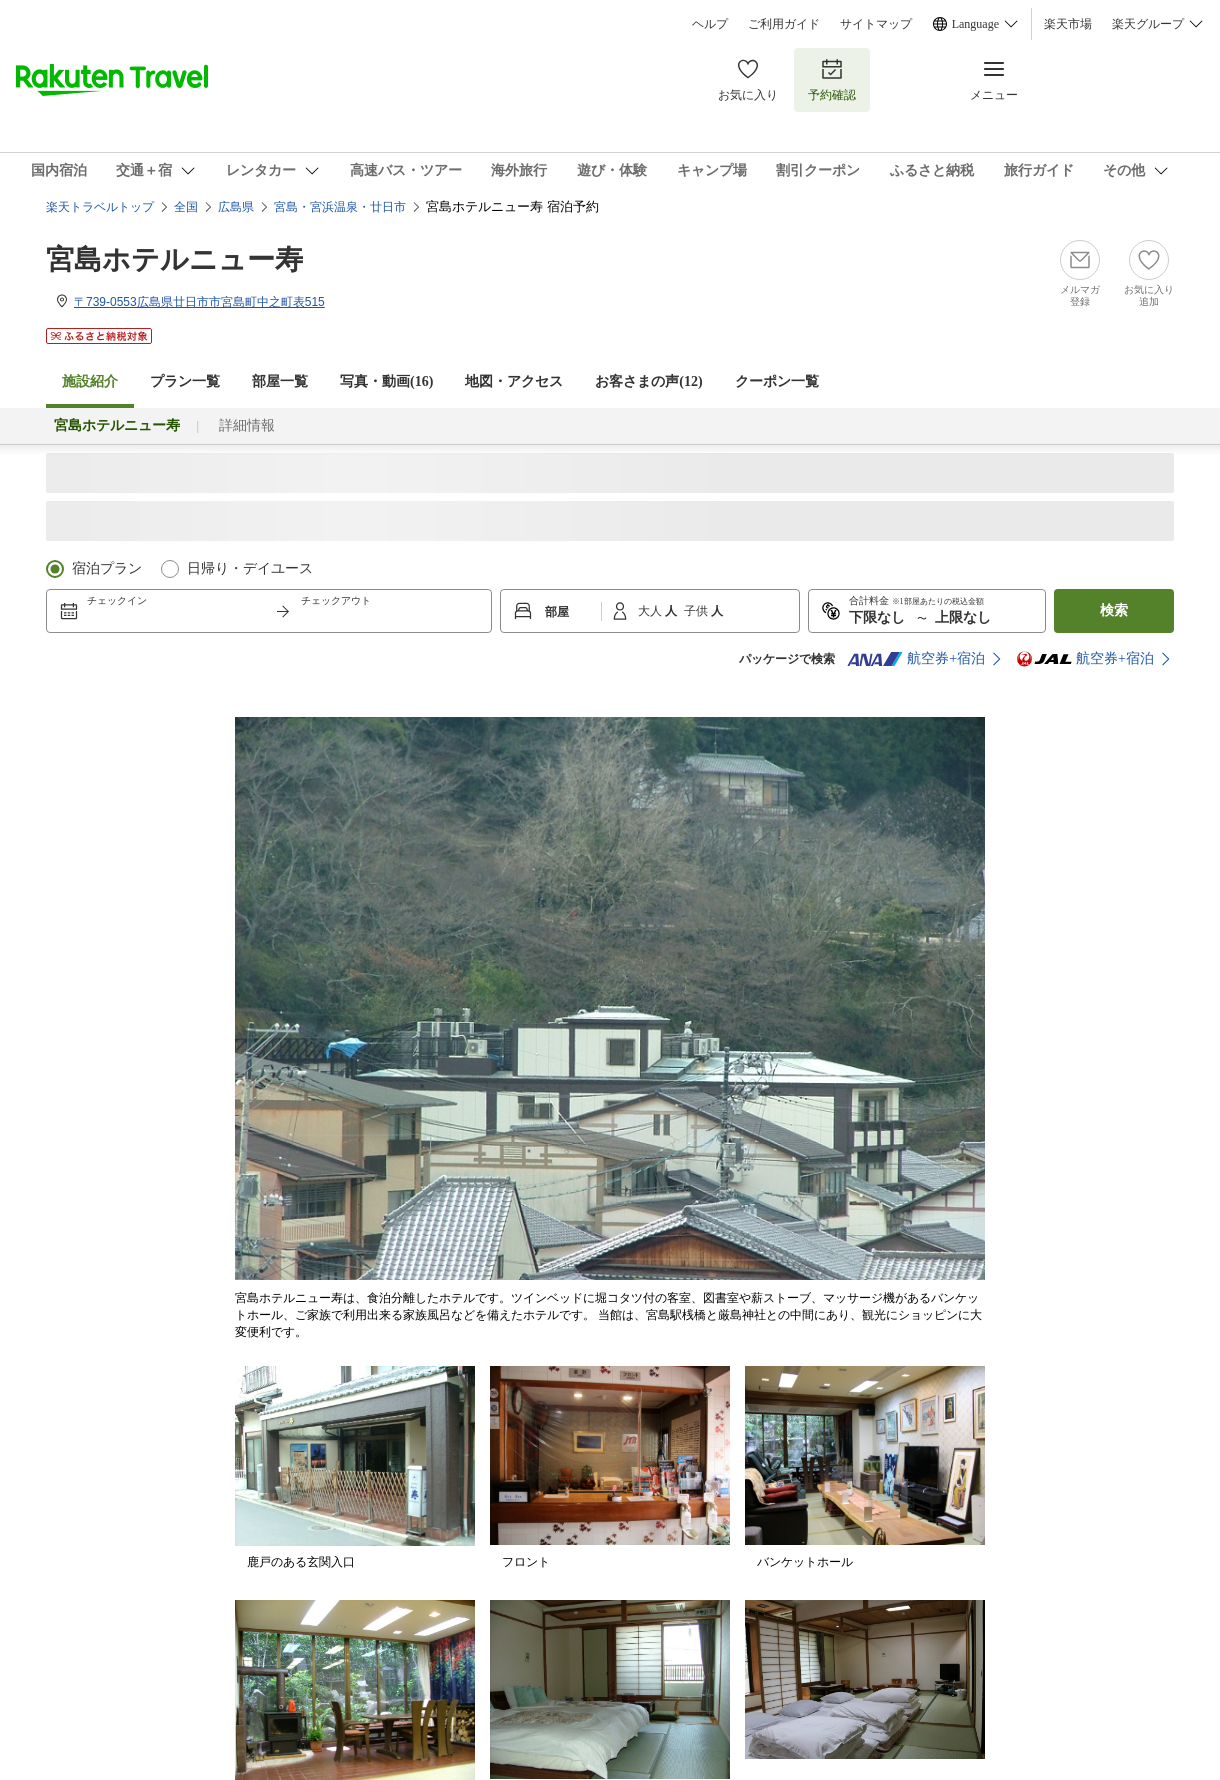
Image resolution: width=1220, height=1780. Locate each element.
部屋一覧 (280, 381)
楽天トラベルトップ (100, 207)
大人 (651, 611)
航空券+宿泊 (916, 659)
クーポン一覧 (777, 381)
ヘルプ (710, 24)
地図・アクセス (514, 381)
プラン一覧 (185, 381)
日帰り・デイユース (250, 568)
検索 (1114, 610)
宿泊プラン (107, 568)
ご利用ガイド (784, 24)
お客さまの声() (648, 381)
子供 (697, 611)
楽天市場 (1068, 24)
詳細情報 (247, 425)
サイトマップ (876, 24)
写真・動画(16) (386, 381)
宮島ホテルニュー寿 (174, 259)
